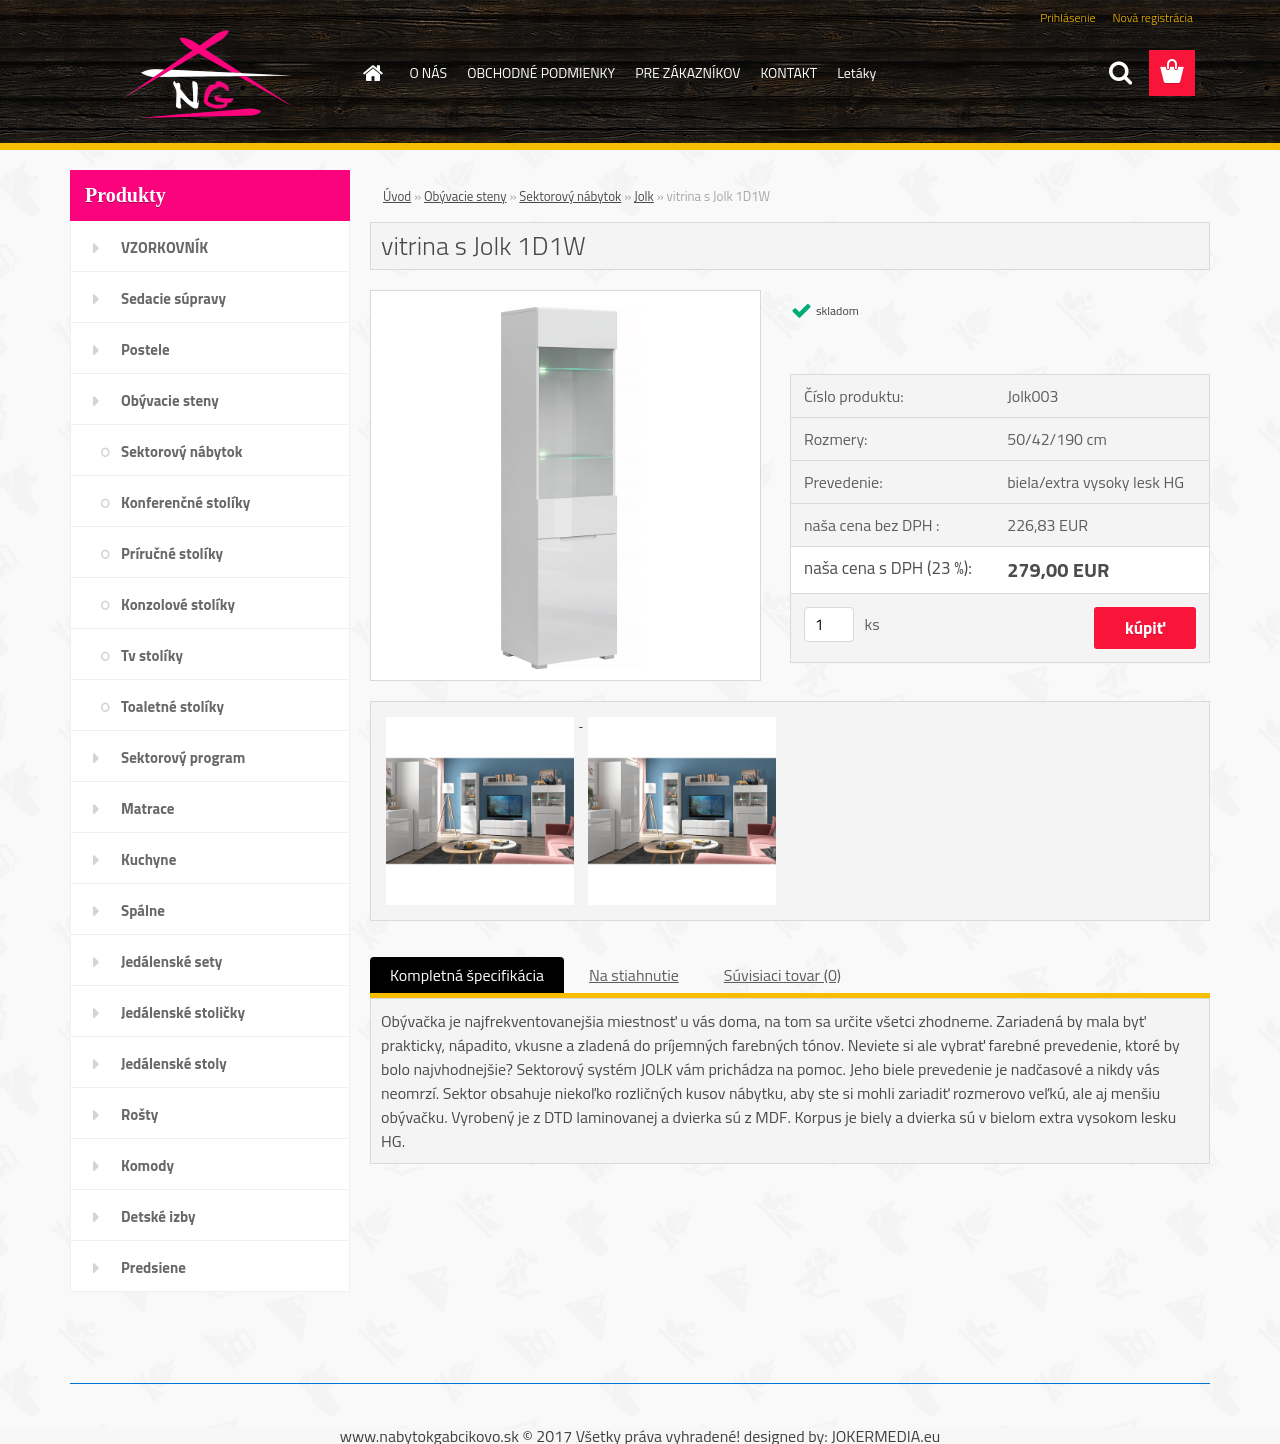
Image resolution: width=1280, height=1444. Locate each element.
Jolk (644, 196)
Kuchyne (148, 859)
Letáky (856, 72)
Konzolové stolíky (178, 604)
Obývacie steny (170, 400)
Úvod (397, 196)
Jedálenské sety (171, 961)
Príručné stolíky (172, 553)
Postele (145, 349)
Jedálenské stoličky (183, 1012)
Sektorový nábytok (181, 451)
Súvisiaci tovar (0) (782, 975)
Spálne (143, 910)
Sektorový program (183, 757)
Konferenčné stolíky (185, 502)
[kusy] (829, 624)
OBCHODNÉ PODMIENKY (541, 72)
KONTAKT (788, 72)
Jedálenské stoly (174, 1063)
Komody (147, 1165)
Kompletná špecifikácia (467, 975)
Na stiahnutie (634, 975)
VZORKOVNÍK (164, 247)
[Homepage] (372, 73)
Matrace (148, 808)
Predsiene (153, 1267)
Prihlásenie (1067, 17)
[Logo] (207, 74)
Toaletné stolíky (172, 706)
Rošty (139, 1114)
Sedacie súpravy (173, 298)
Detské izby (158, 1216)
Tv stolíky (152, 655)
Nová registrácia (1152, 17)
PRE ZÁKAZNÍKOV (687, 72)
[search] (1120, 73)
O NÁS (429, 72)
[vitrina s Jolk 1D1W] (565, 299)
